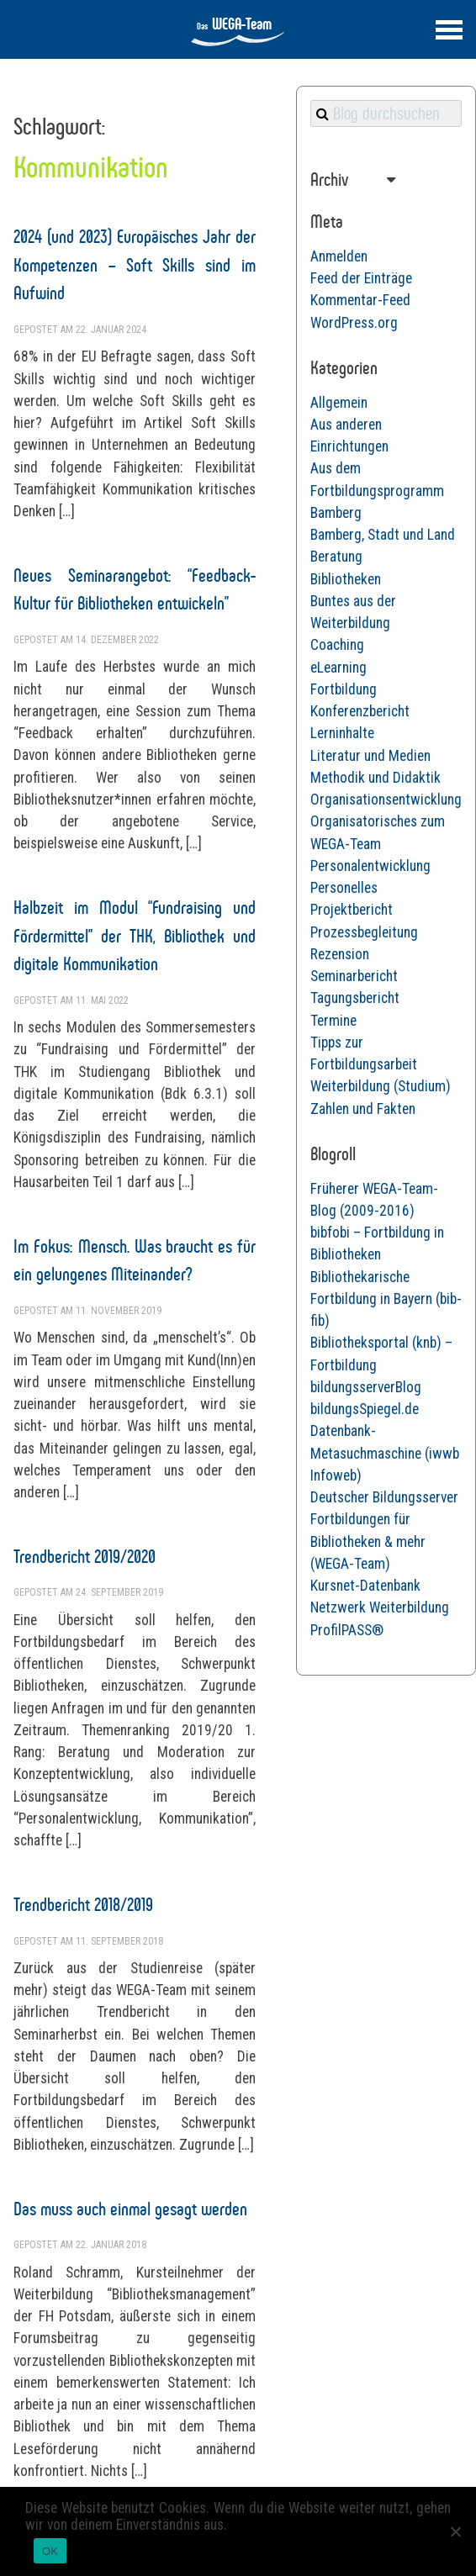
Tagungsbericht (354, 998)
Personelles (344, 887)
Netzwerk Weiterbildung (379, 1607)
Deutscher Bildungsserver (384, 1497)
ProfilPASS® (346, 1630)
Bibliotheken (345, 579)
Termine (333, 1020)
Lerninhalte (342, 733)
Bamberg (336, 512)
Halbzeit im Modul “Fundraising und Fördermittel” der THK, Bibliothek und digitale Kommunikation (134, 935)
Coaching (337, 644)
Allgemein (339, 402)
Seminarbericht (354, 976)
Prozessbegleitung (364, 932)
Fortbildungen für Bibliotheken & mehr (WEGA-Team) (368, 1541)
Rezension (339, 954)
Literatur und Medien (370, 755)
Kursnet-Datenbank (365, 1585)
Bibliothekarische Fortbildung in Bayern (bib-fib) (386, 1299)
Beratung (336, 556)
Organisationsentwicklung (386, 799)
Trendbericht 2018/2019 (83, 1904)
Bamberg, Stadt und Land (382, 534)
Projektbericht (351, 909)
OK (50, 2551)
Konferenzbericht (360, 711)
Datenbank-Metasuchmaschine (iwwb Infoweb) (384, 1453)
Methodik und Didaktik (375, 777)
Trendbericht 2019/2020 (84, 1556)
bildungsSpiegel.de (364, 1409)
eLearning (338, 667)
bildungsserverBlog (365, 1387)
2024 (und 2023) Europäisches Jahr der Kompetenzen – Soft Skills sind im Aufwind (134, 264)
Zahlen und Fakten (362, 1109)
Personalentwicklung (370, 866)
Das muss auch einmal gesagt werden (130, 2209)
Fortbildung (343, 689)
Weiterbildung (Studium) (380, 1086)
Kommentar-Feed (360, 300)
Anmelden (339, 256)
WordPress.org (354, 322)
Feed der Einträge (361, 278)
